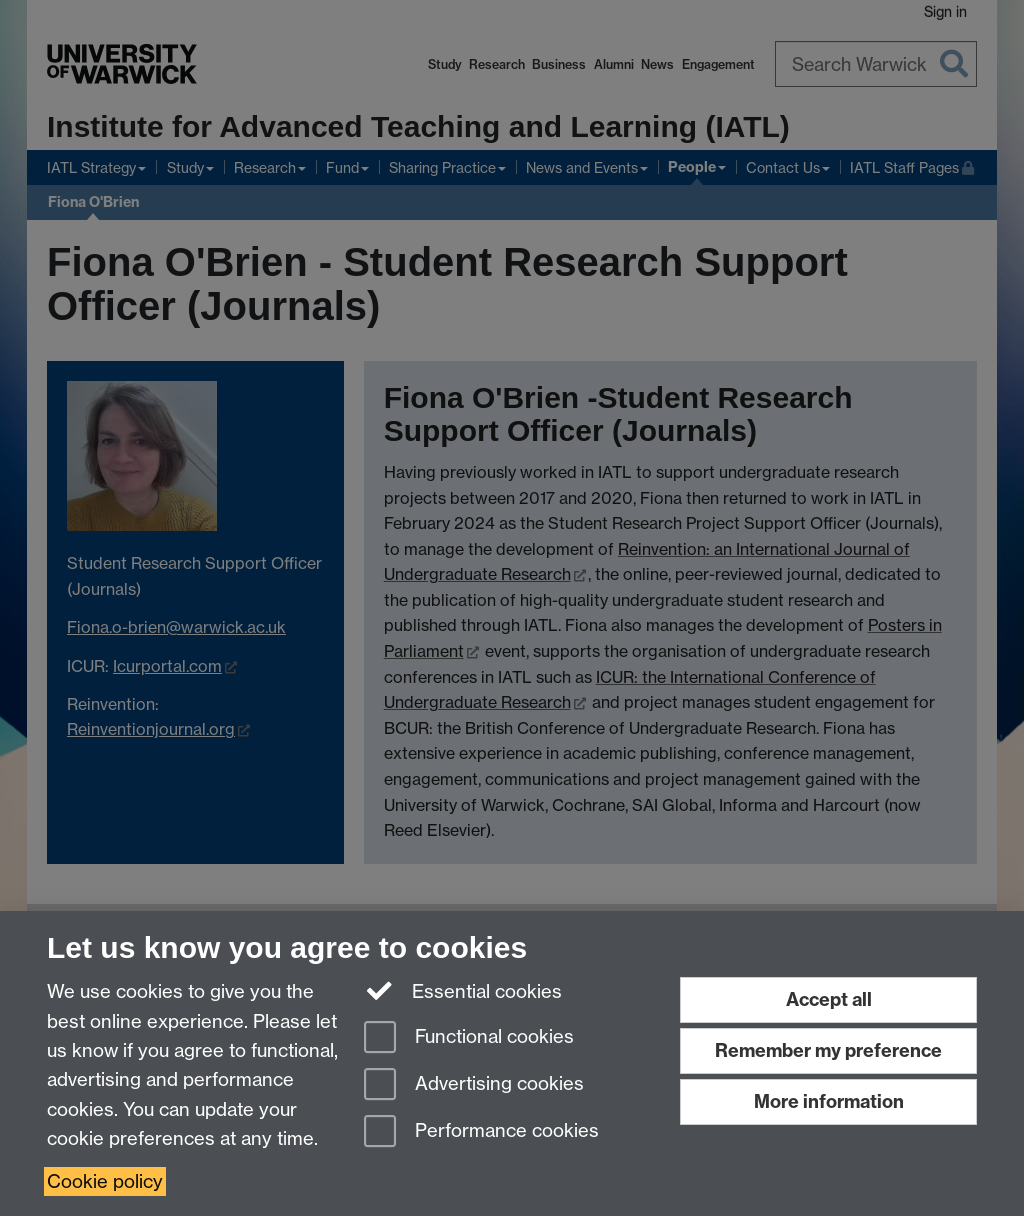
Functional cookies (469, 1038)
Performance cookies (481, 1132)
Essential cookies (463, 990)
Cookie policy (105, 1181)
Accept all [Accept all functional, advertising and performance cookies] (829, 999)
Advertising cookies (474, 1085)
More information (829, 1101)
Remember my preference (828, 1050)
